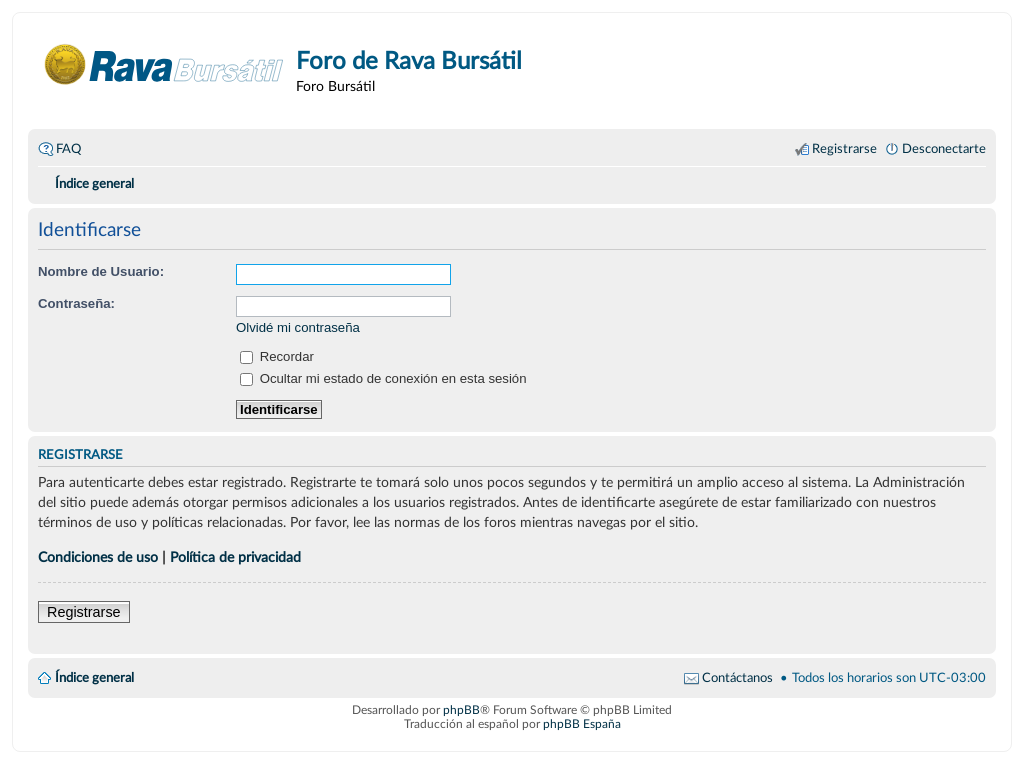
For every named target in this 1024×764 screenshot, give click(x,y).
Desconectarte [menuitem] (944, 149)
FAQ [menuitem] (68, 149)
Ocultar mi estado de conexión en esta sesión (383, 378)
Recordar (277, 356)
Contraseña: (76, 303)
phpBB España (582, 724)
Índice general (94, 678)
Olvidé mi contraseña (298, 327)
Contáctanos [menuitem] (737, 678)
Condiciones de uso (98, 557)
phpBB (461, 710)
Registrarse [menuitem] (844, 149)
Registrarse (84, 612)
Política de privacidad (235, 557)
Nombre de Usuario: (101, 271)
